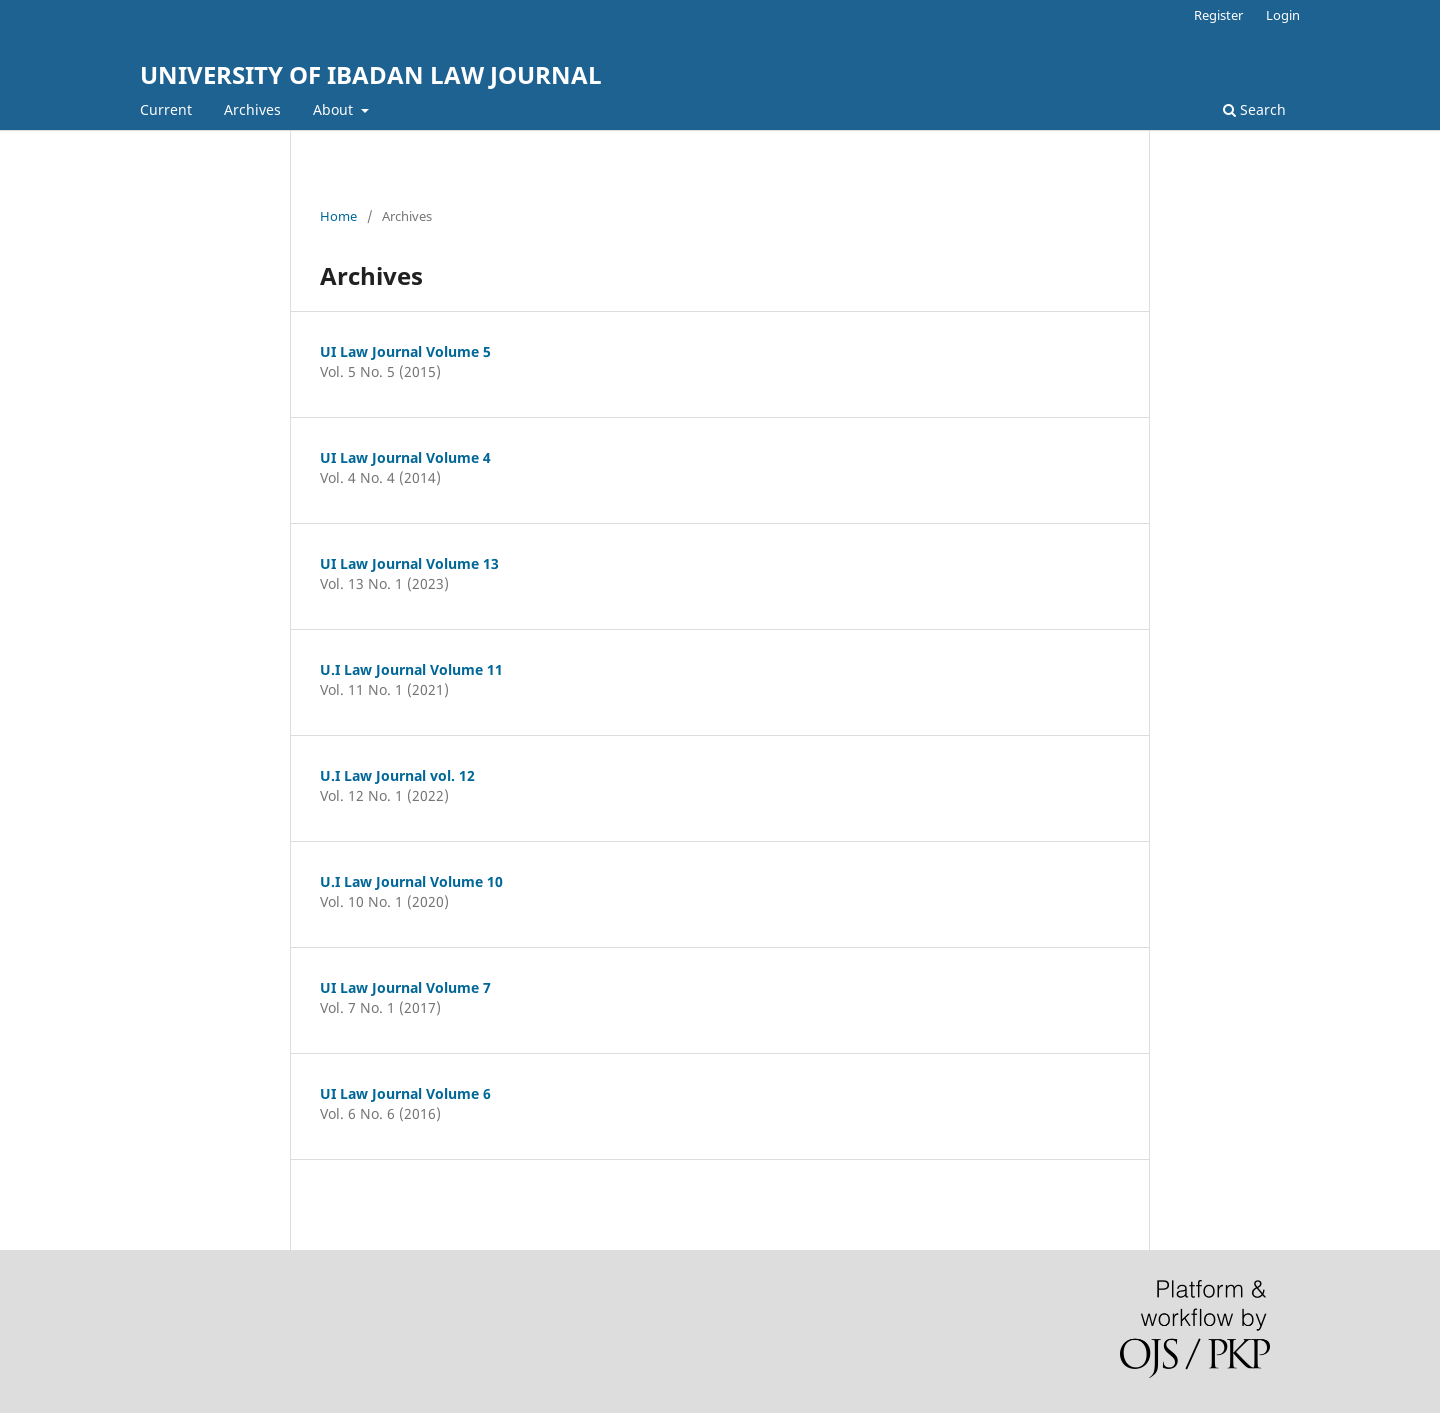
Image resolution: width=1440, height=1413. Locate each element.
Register (1218, 15)
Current (166, 109)
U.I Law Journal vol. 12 (397, 775)
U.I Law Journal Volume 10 (411, 881)
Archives (252, 109)
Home (338, 216)
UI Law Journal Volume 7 (405, 987)
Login (1283, 15)
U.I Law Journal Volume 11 (411, 669)
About (335, 109)
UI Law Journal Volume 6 (405, 1093)
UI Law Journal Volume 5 (405, 351)
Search (1254, 109)
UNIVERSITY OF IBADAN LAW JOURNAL (371, 74)
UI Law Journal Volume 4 (405, 457)
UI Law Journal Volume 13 (409, 563)
